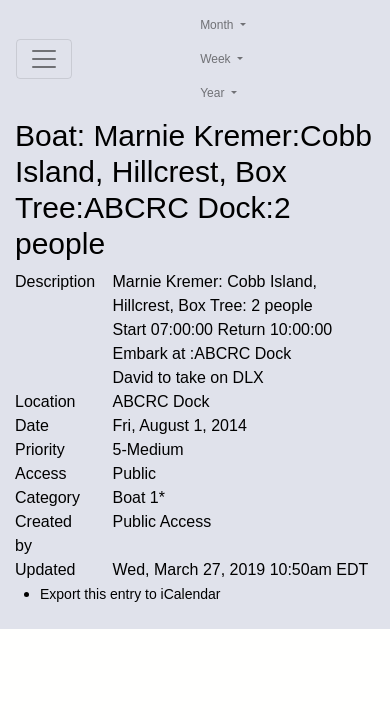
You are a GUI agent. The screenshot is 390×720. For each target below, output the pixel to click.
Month (218, 25)
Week (217, 59)
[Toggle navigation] (44, 59)
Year (214, 93)
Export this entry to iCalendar (130, 594)
